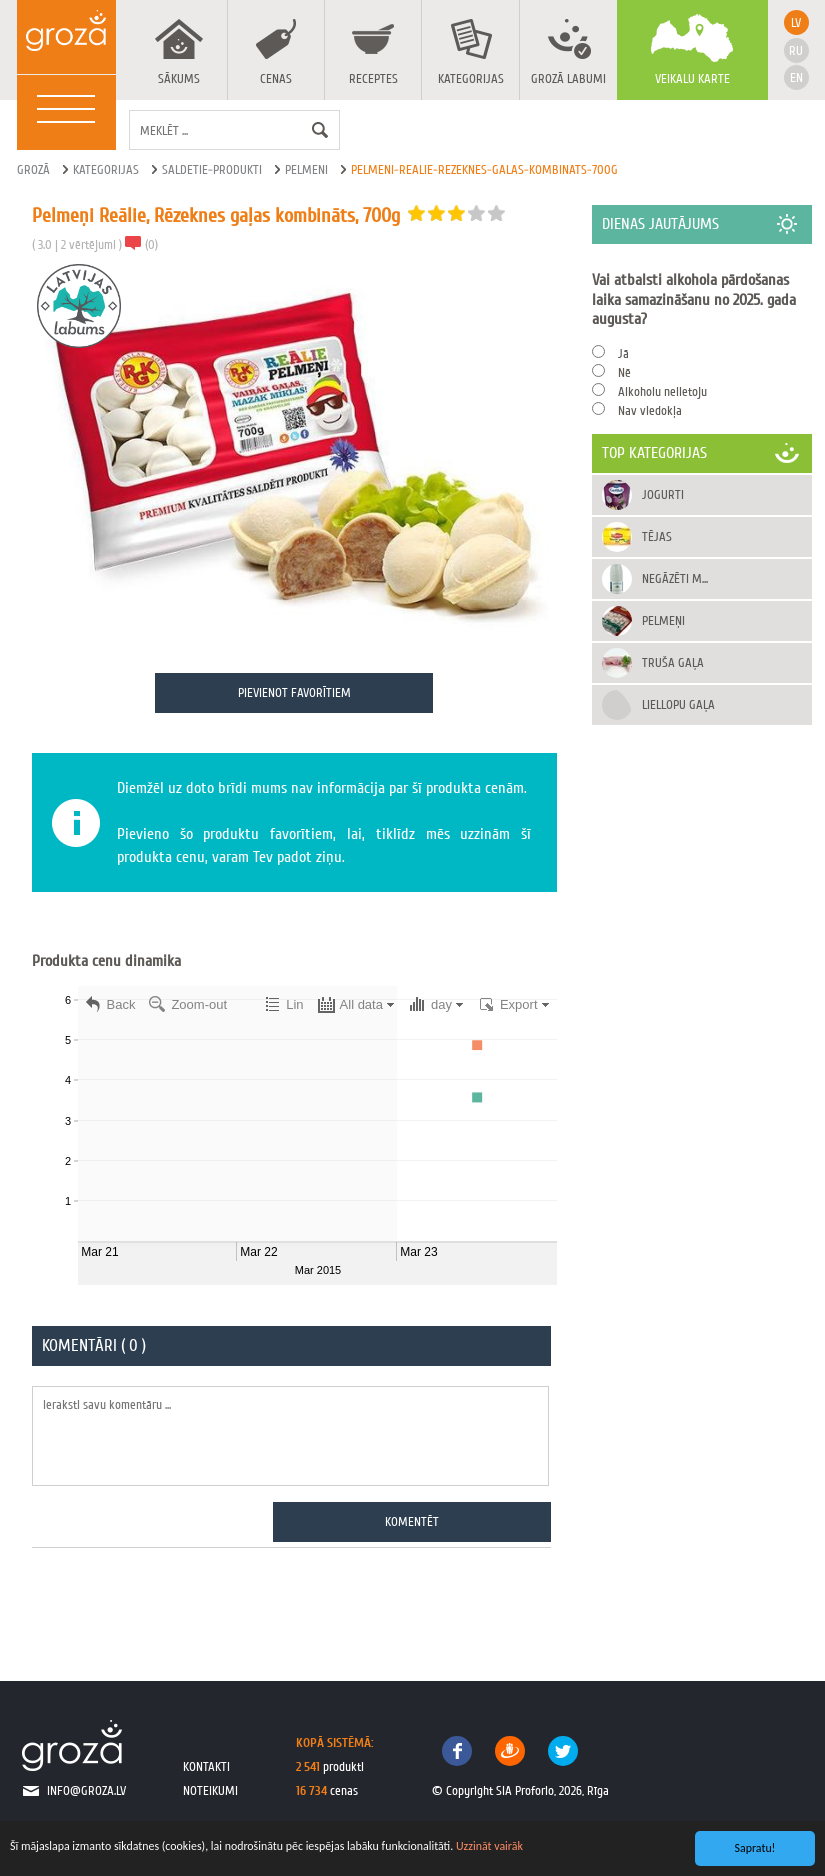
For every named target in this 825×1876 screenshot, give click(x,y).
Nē (624, 372)
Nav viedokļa (650, 410)
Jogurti (663, 494)
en (796, 77)
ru (796, 50)
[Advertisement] (702, 839)
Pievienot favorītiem (294, 692)
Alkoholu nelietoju (662, 391)
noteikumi (210, 1790)
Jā (623, 353)
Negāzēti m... (675, 578)
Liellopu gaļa (678, 704)
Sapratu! (755, 1848)
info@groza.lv (86, 1790)
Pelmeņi (663, 620)
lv (796, 22)
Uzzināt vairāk (489, 1846)
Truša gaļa (673, 662)
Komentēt (412, 1521)
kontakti (206, 1766)
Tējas (657, 536)
